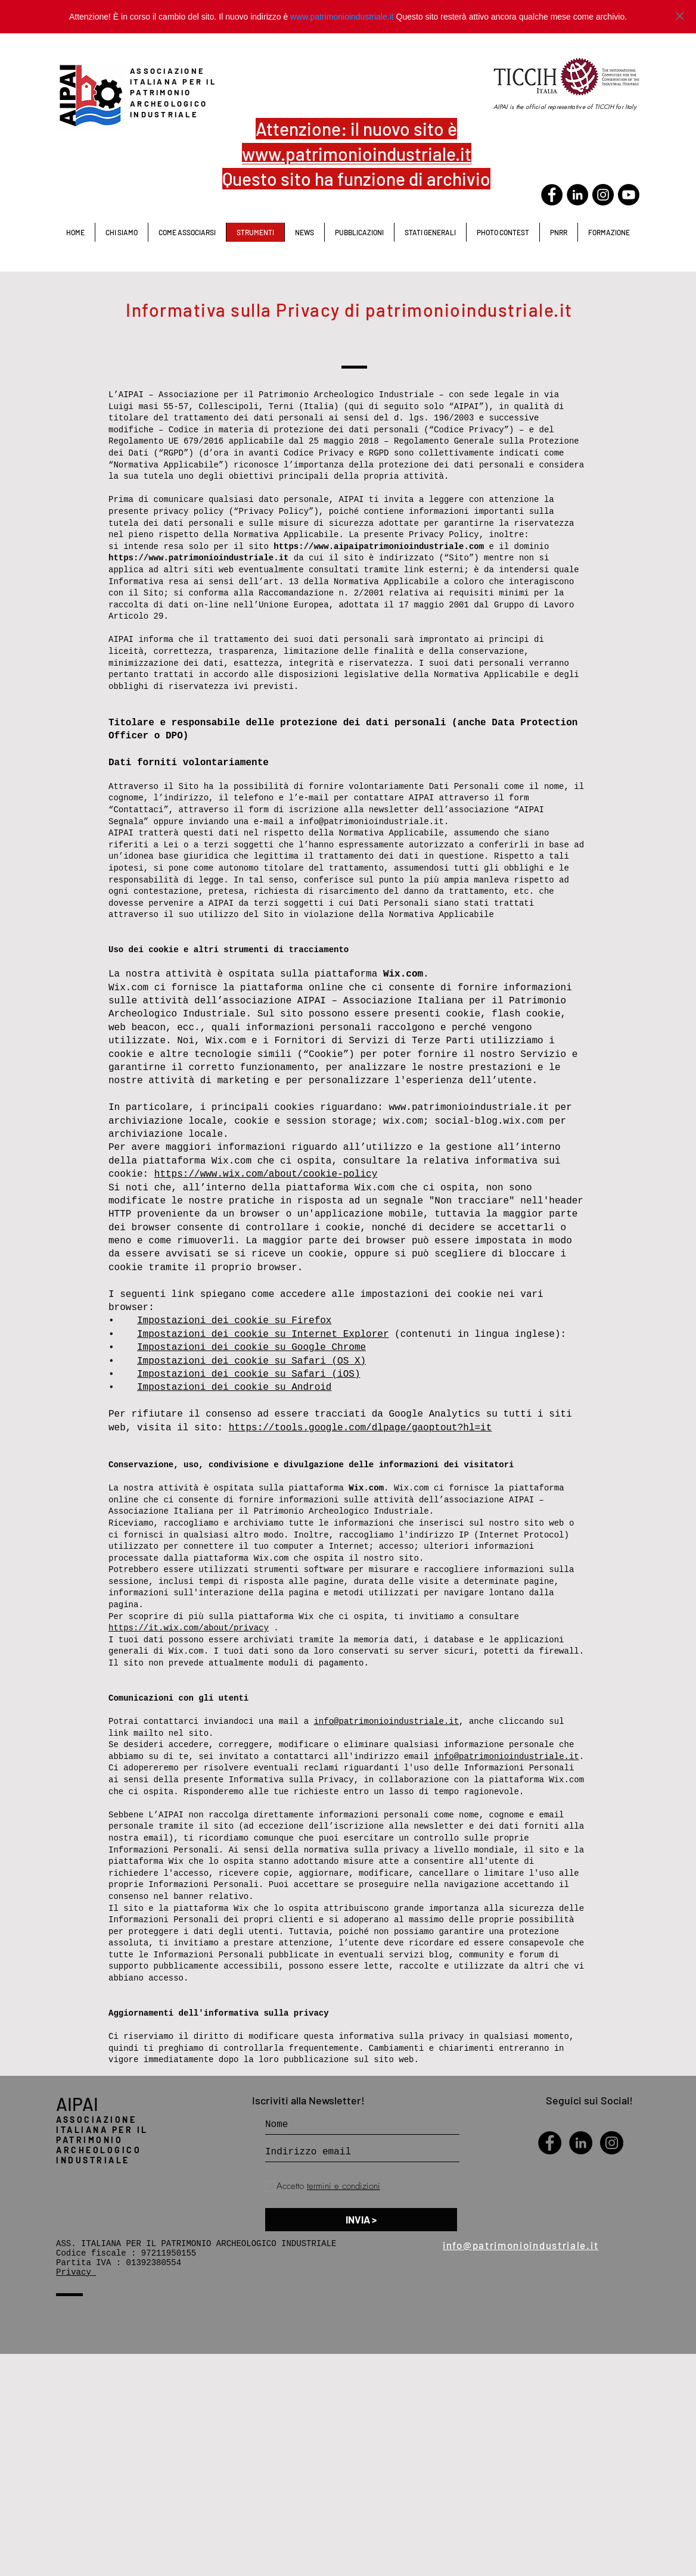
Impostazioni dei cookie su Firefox (234, 1320)
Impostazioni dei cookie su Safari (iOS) (248, 1374)
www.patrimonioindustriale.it (342, 16)
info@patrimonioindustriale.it (371, 822)
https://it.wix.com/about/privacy (188, 1628)
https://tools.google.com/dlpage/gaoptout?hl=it (360, 1428)
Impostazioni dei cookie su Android (234, 1387)
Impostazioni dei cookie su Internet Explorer (263, 1334)
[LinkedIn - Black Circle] (577, 194)
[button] (430, 232)
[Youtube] (628, 194)
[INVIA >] (361, 2219)
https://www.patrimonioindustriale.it (198, 558)
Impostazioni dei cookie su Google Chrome (251, 1347)
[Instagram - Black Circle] (611, 2142)
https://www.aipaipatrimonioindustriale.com (379, 546)
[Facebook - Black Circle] (552, 194)
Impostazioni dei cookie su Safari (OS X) (251, 1361)
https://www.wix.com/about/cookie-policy (265, 1174)
